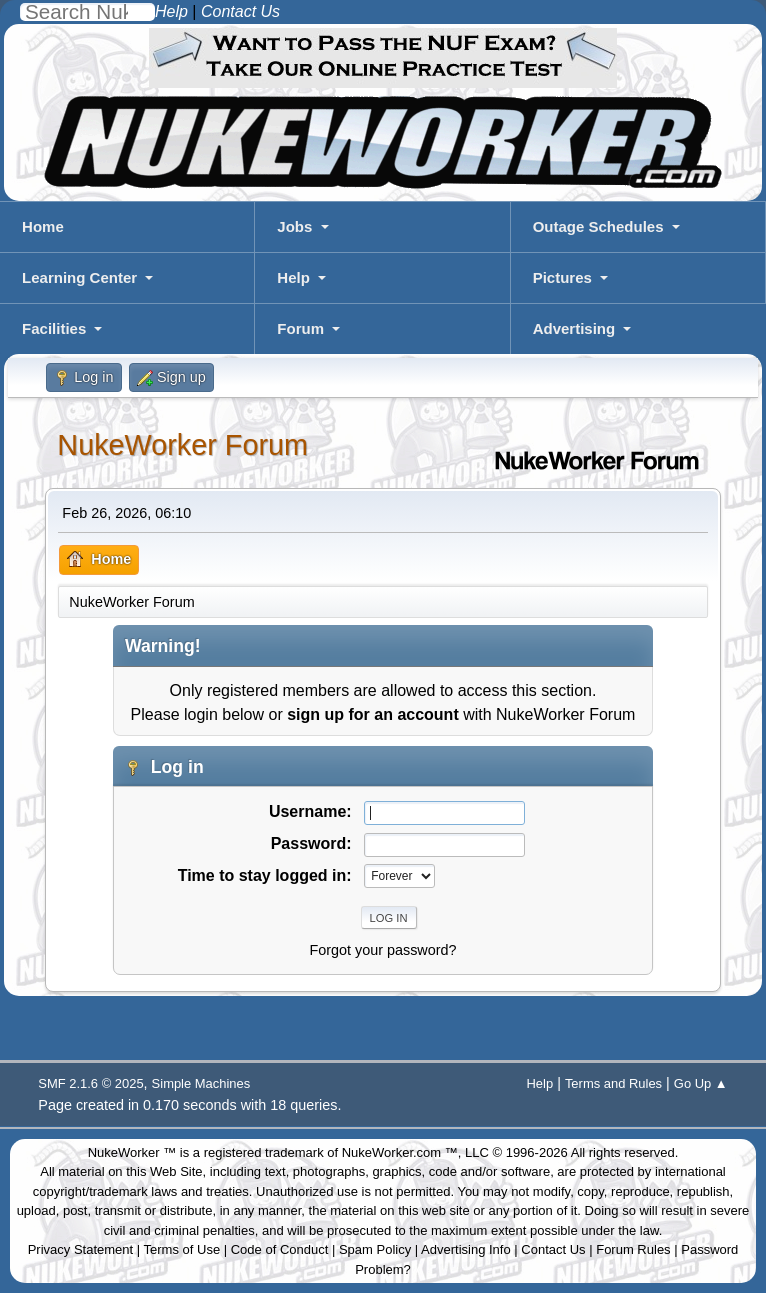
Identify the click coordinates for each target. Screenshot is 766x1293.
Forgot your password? (382, 950)
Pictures (562, 277)
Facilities (54, 328)
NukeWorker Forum (182, 445)
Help (293, 277)
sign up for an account (373, 714)
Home (43, 226)
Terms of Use (182, 1249)
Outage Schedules (598, 226)
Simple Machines (201, 1083)
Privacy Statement (81, 1249)
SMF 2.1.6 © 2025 (90, 1083)
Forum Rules (633, 1249)
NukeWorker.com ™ (400, 1152)
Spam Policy (375, 1249)
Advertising (574, 328)
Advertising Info (466, 1249)
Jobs (294, 226)
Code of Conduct (280, 1249)
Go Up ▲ (701, 1083)
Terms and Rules (613, 1083)
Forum (300, 328)
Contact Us (553, 1249)
